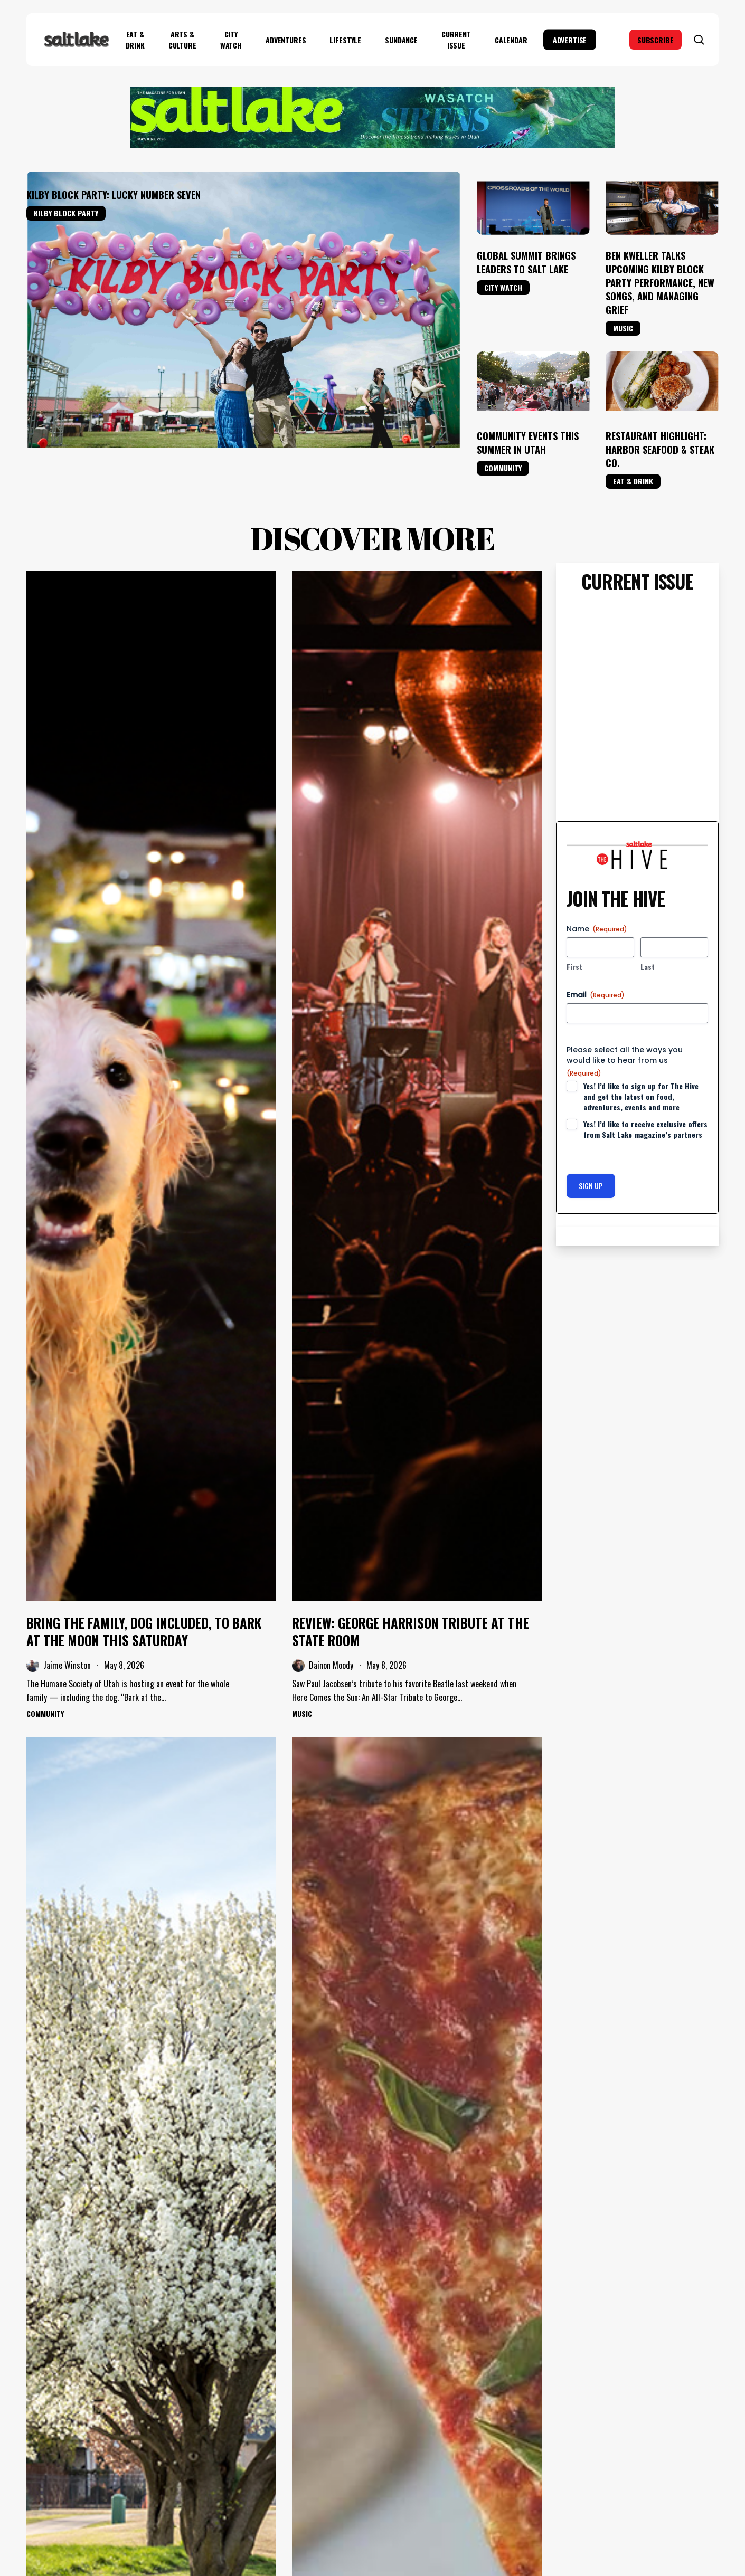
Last (647, 967)
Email (596, 995)
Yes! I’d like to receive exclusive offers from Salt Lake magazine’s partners (645, 1129)
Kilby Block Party (66, 212)
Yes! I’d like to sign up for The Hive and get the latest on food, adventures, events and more (641, 1097)
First (574, 967)
